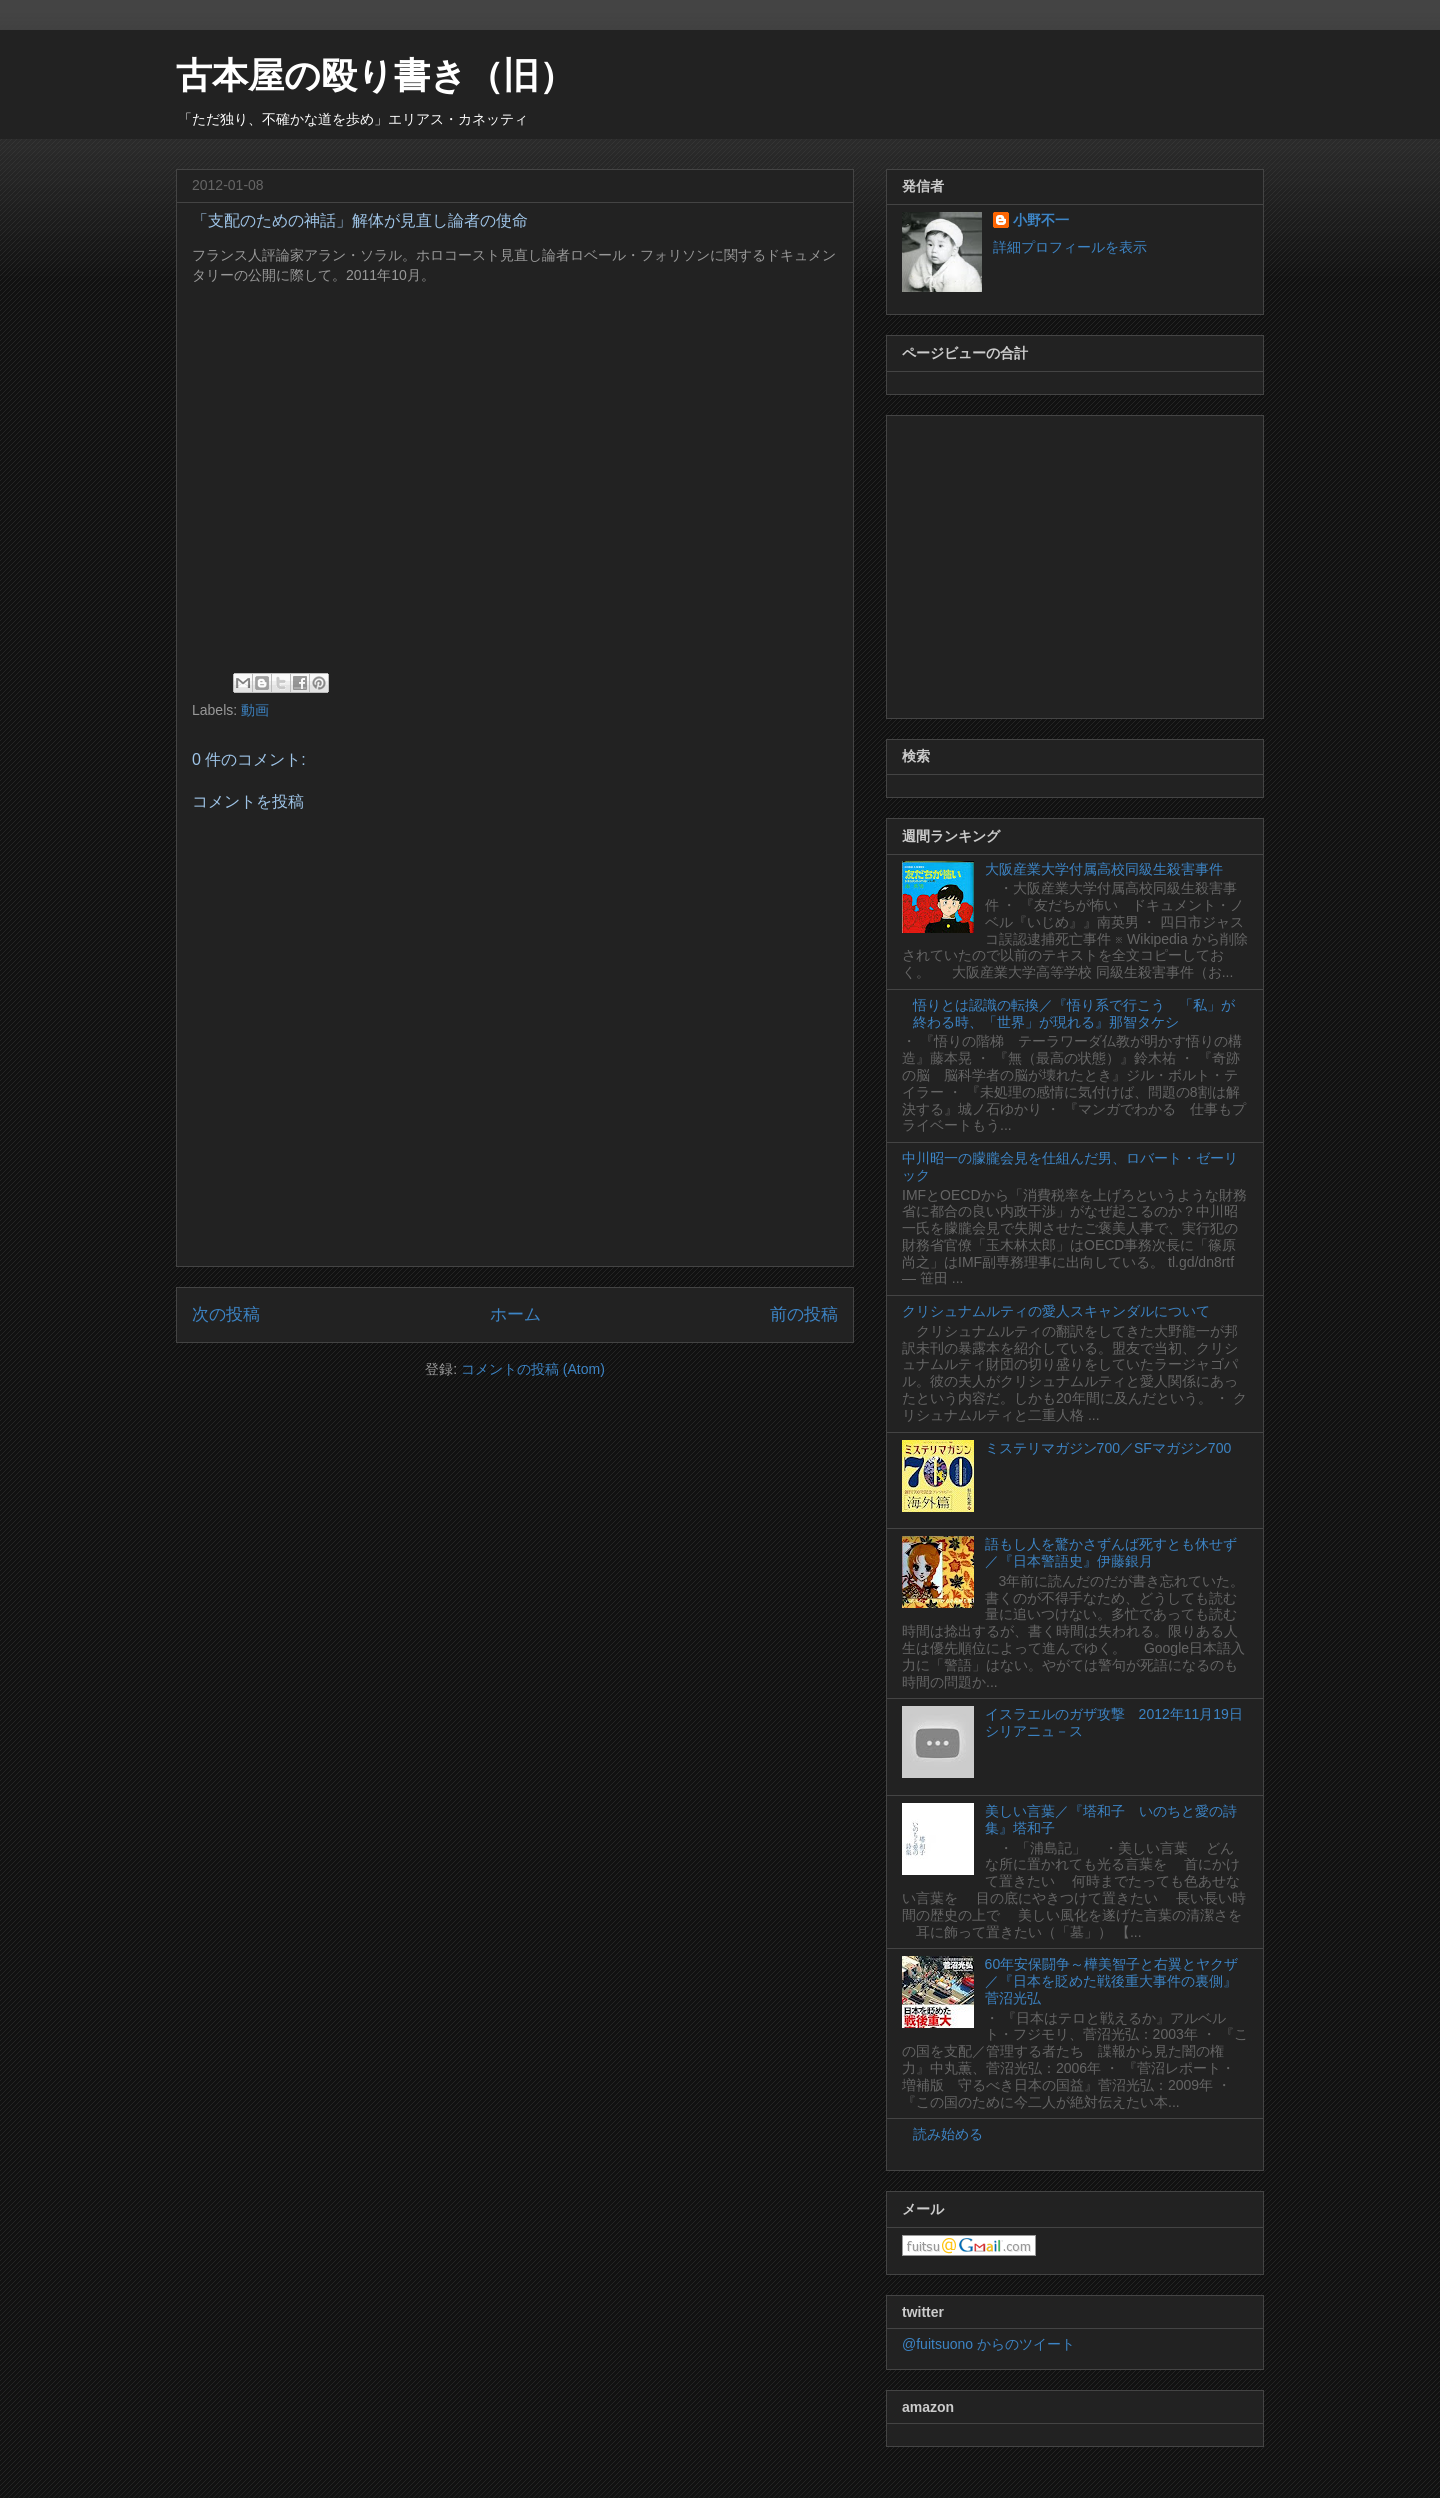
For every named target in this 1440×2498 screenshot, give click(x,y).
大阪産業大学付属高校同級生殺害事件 (1104, 869)
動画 (255, 710)
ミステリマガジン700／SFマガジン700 (1108, 1448)
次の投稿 (226, 1314)
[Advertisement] (1075, 563)
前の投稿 (804, 1314)
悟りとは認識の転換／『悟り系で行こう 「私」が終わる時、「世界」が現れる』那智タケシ (1074, 1013)
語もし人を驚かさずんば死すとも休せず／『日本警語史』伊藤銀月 (1111, 1552)
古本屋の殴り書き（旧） (375, 75)
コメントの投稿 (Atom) (533, 1369)
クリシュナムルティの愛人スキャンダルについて (1056, 1311)
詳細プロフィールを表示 (1070, 247)
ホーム (515, 1314)
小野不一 (1041, 220)
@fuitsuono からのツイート (988, 2344)
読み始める (948, 2134)
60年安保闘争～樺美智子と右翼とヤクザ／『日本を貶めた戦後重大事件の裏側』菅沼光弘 (1112, 1981)
